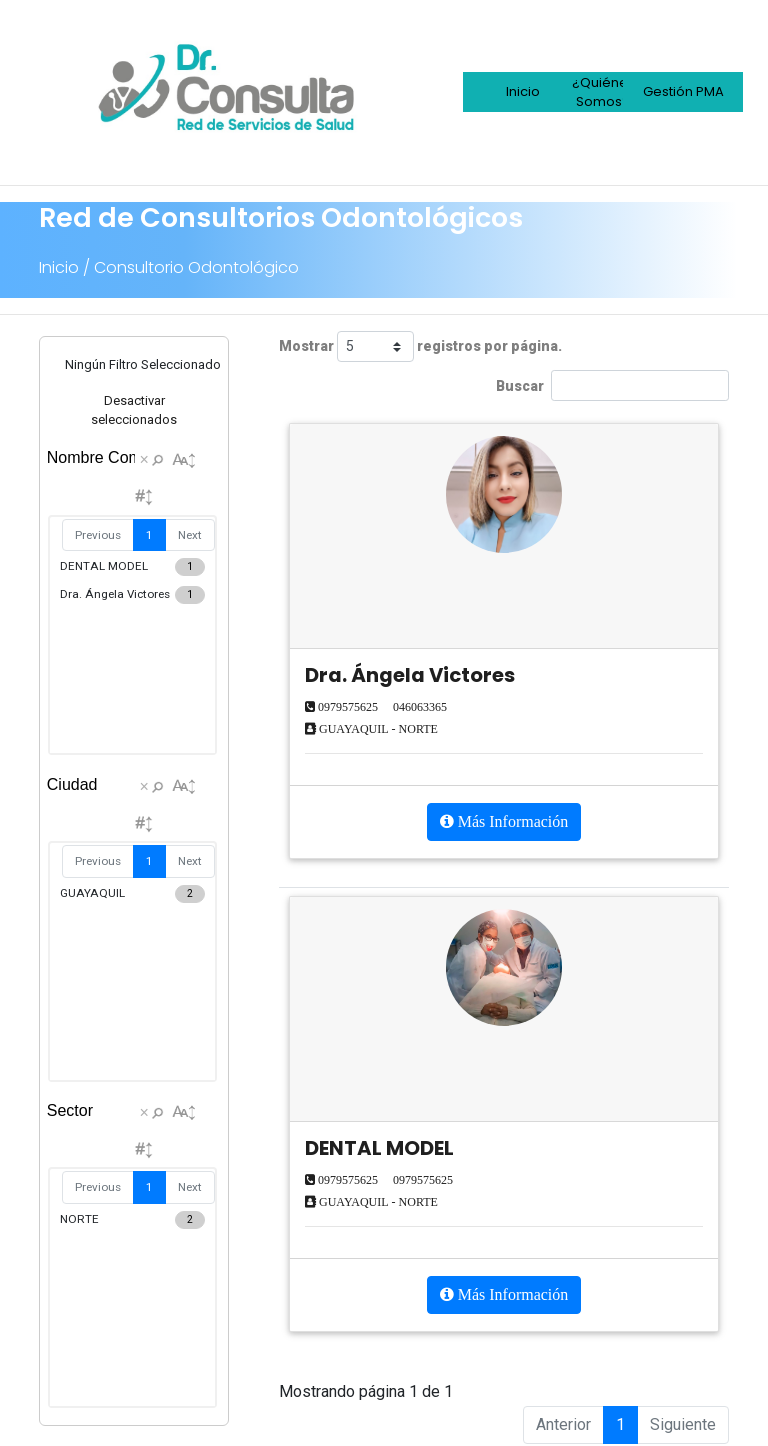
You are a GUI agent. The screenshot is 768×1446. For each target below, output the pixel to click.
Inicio (523, 91)
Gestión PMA (683, 91)
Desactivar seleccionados (134, 410)
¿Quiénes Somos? (603, 92)
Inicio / (64, 267)
